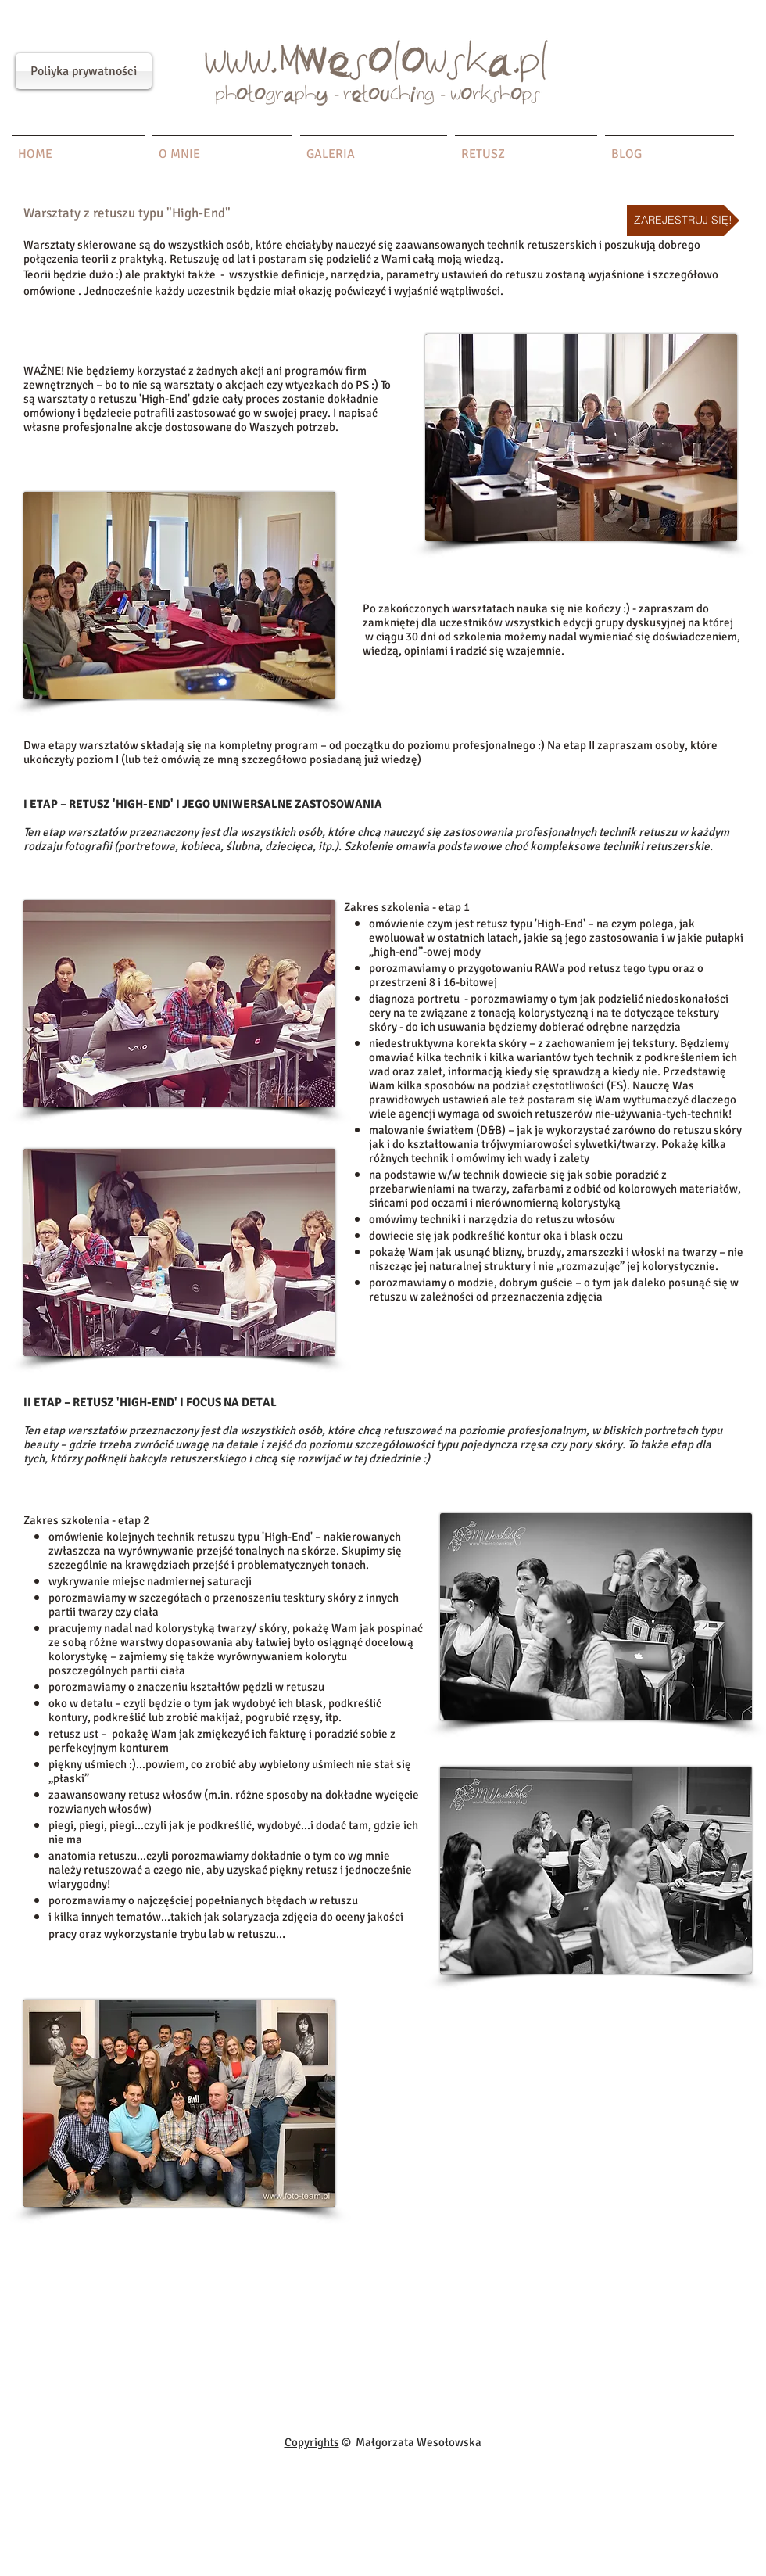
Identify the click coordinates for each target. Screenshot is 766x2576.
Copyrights (312, 2442)
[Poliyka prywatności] (84, 71)
